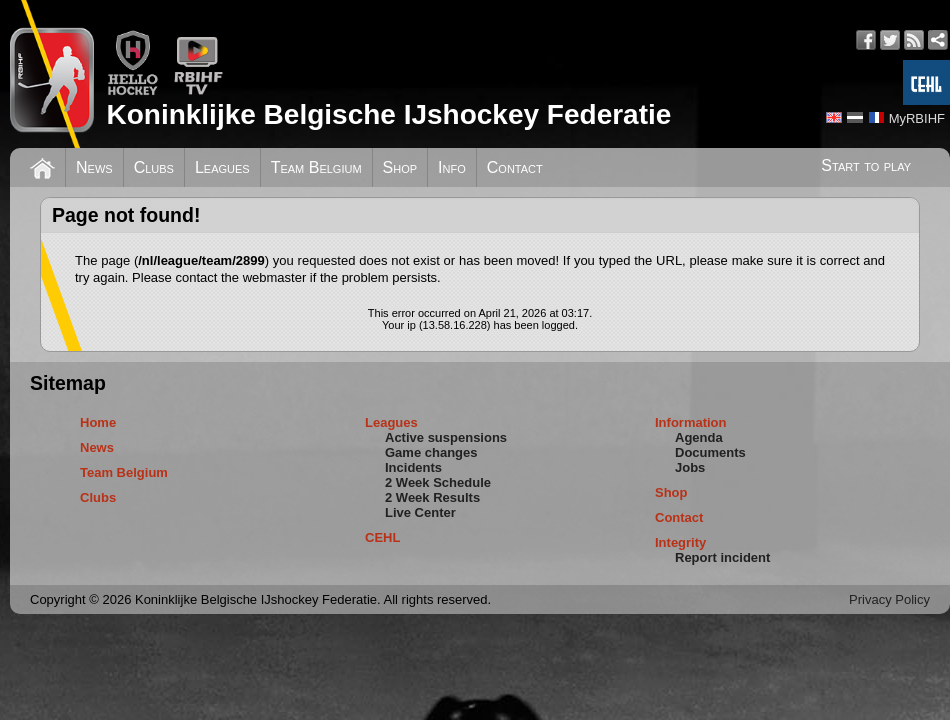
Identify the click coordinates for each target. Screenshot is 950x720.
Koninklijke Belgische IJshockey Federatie (388, 114)
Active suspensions (446, 437)
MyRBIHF (917, 118)
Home (98, 422)
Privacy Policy (889, 599)
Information (691, 422)
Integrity (680, 542)
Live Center (420, 512)
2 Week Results (432, 497)
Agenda (699, 437)
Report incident (722, 557)
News (94, 167)
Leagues (222, 167)
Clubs (154, 167)
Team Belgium (316, 167)
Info (452, 167)
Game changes (431, 452)
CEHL (382, 537)
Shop (400, 167)
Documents (710, 452)
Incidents (413, 467)
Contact (515, 167)
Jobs (690, 467)
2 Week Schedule (438, 482)
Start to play (866, 165)
